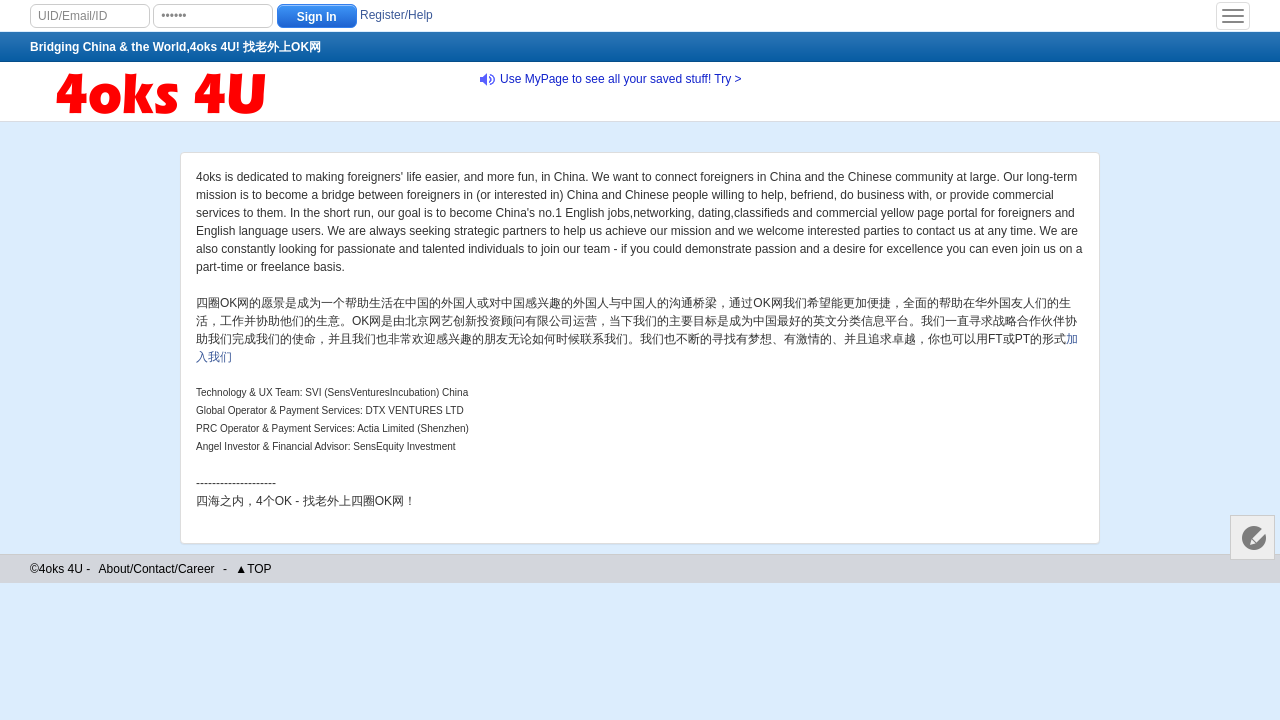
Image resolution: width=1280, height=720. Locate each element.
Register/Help (396, 15)
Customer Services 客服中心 (1252, 537)
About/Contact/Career (157, 569)
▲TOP (253, 569)
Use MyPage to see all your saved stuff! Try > (621, 79)
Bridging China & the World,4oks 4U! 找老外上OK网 (175, 47)
